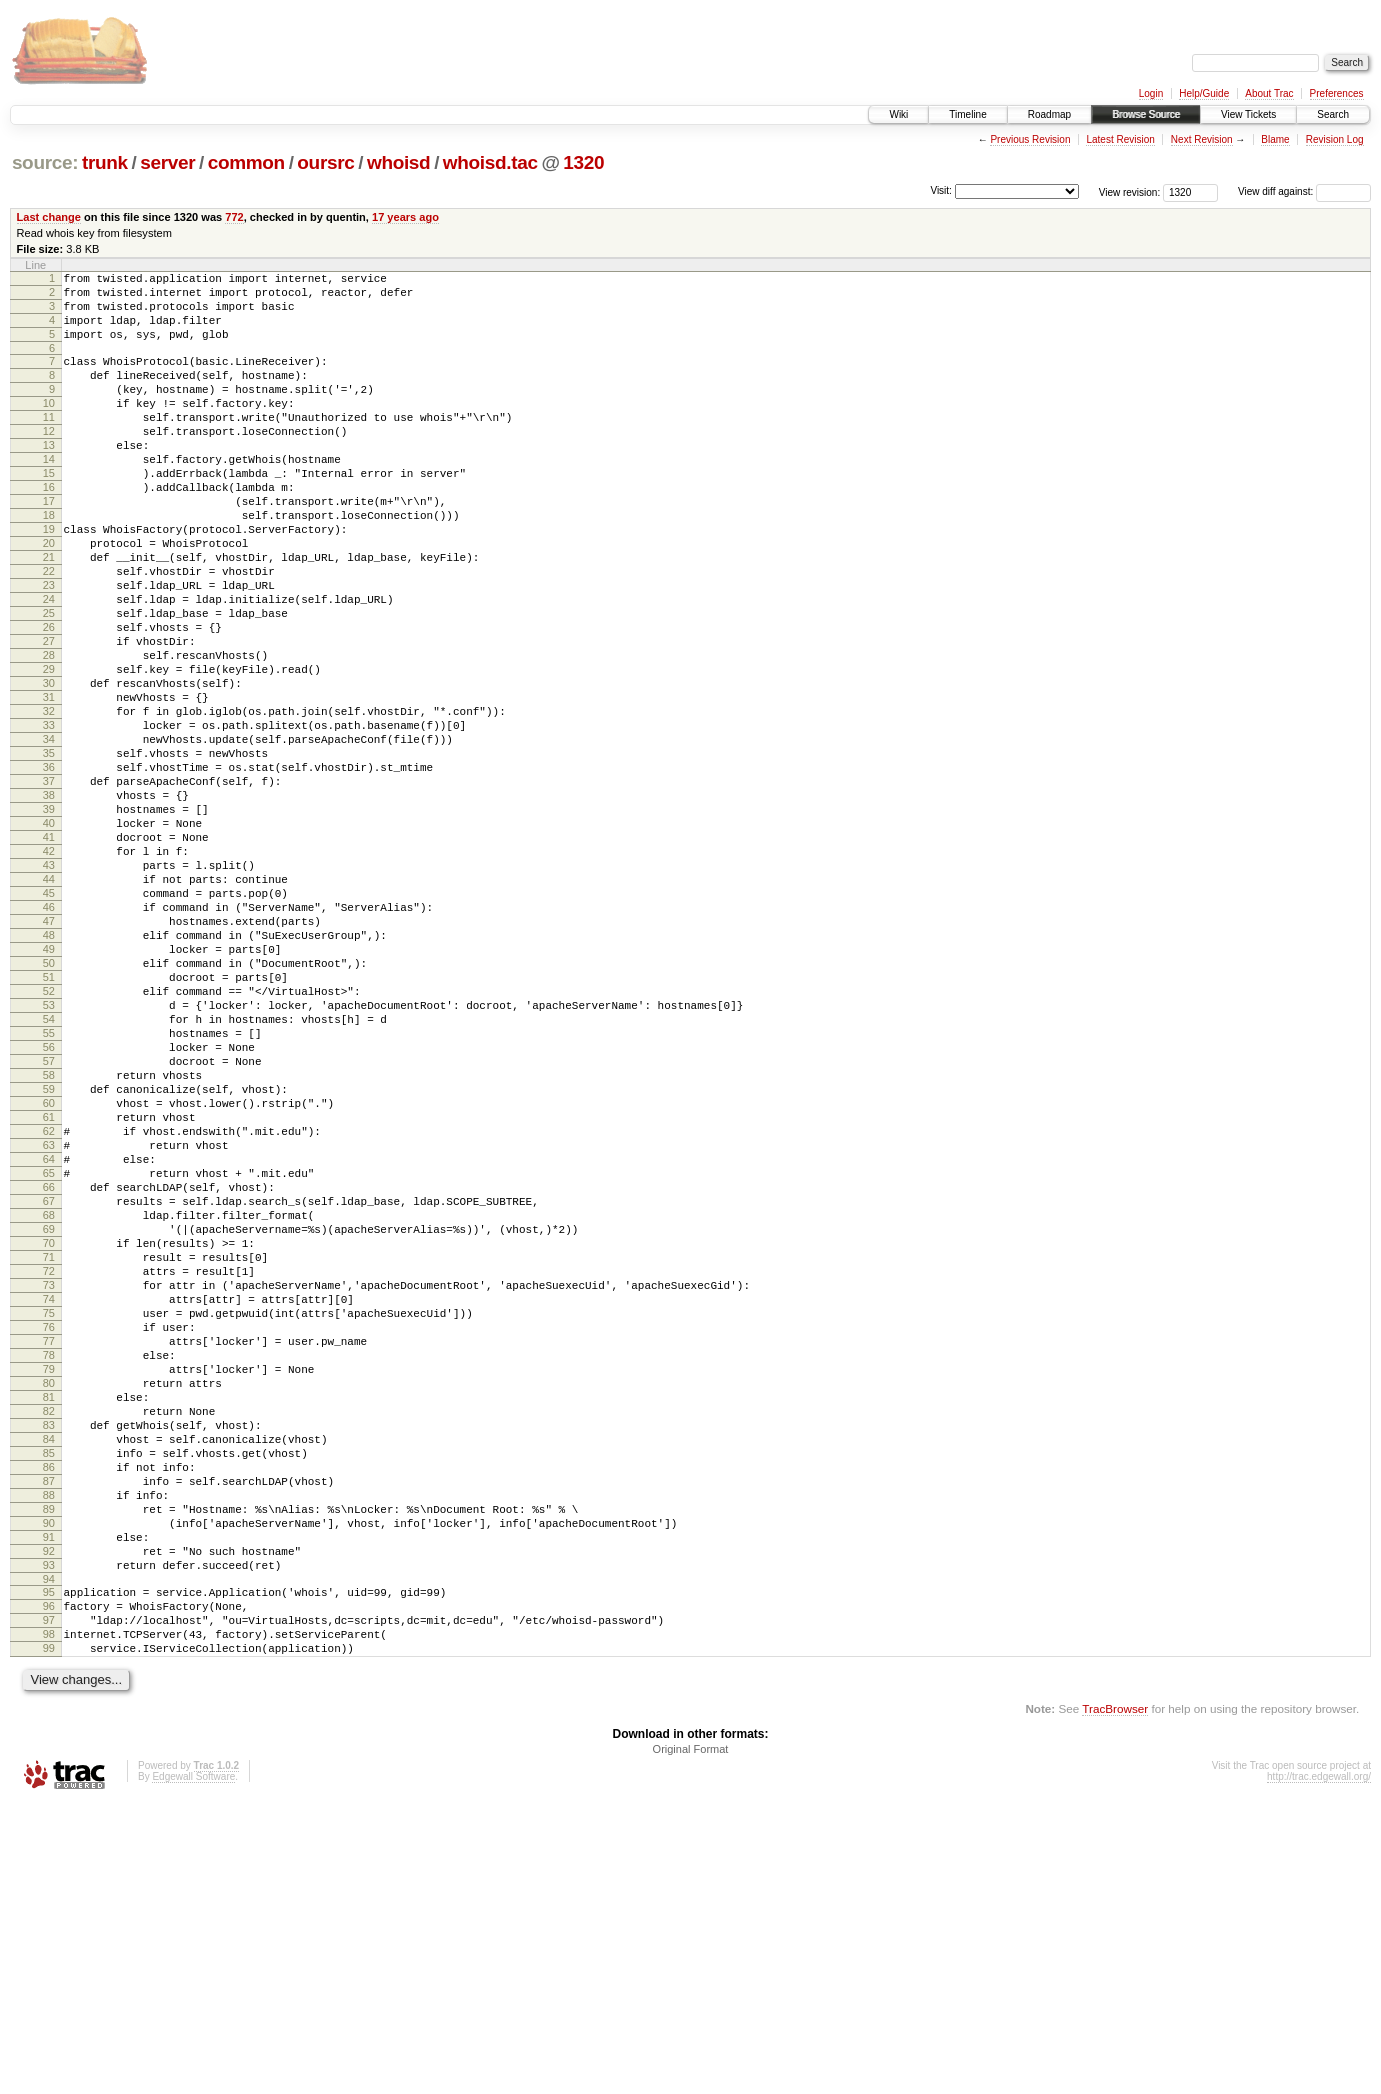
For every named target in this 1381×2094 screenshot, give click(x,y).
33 (49, 818)
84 (49, 1685)
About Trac (1269, 93)
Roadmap (1049, 114)
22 (49, 631)
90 (49, 1787)
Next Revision (1202, 139)
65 (49, 1362)
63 (49, 1328)
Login (1151, 93)
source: (45, 162)
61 (49, 1294)
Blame (1275, 139)
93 (49, 1838)
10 (49, 427)
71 (49, 1464)
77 (49, 1566)
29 (49, 750)
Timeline (967, 114)
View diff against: (1304, 191)
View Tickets (1248, 114)
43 (49, 988)
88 (49, 1753)
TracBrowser (1115, 1999)
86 (49, 1719)
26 (49, 699)
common (246, 162)
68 (49, 1413)
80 (49, 1617)
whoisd (398, 162)
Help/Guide (1204, 93)
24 (49, 665)
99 (49, 1936)
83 (49, 1668)
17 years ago (405, 217)
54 (49, 1175)
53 (49, 1158)
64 (49, 1345)
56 (49, 1209)
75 (49, 1532)
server (167, 162)
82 (49, 1651)
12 (49, 461)
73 (49, 1498)
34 (49, 835)
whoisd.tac (490, 162)
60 (49, 1277)
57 (49, 1226)
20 (49, 597)
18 (49, 563)
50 (49, 1107)
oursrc (325, 162)
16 (49, 529)
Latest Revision (1120, 139)
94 (49, 1855)
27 (49, 716)
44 (49, 1005)
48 (49, 1073)
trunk (105, 162)
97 (49, 1902)
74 (49, 1515)
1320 (583, 162)
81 (49, 1634)
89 (49, 1770)
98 (49, 1919)
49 (49, 1090)
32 (49, 801)
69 (49, 1430)
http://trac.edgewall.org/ (1319, 2067)
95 (49, 1868)
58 (49, 1243)
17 (49, 546)
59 (49, 1260)
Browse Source (1146, 114)
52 (49, 1141)
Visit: (941, 190)
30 (49, 767)
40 (49, 937)
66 (49, 1379)
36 (49, 869)
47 (49, 1056)
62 (49, 1311)
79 (49, 1600)
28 (49, 733)
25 (49, 682)
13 (49, 478)
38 (49, 903)
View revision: (1130, 191)
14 (49, 495)
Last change (49, 217)
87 (49, 1736)
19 (49, 580)
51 (49, 1124)
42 (49, 971)
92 (49, 1821)
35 (49, 852)
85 (49, 1702)
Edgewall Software (193, 2067)
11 (49, 444)
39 (49, 920)
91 (49, 1804)
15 (49, 512)
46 (49, 1039)
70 (49, 1447)
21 (49, 614)
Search (1333, 114)
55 (49, 1192)
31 (49, 784)
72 (49, 1481)
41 (49, 954)
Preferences (1337, 93)
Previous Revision (1030, 139)
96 (49, 1885)
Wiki (898, 114)
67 (49, 1396)
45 (49, 1022)
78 (49, 1583)
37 (49, 886)
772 (234, 217)
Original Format (691, 2040)
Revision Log (1335, 139)
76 (49, 1549)
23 (49, 648)
